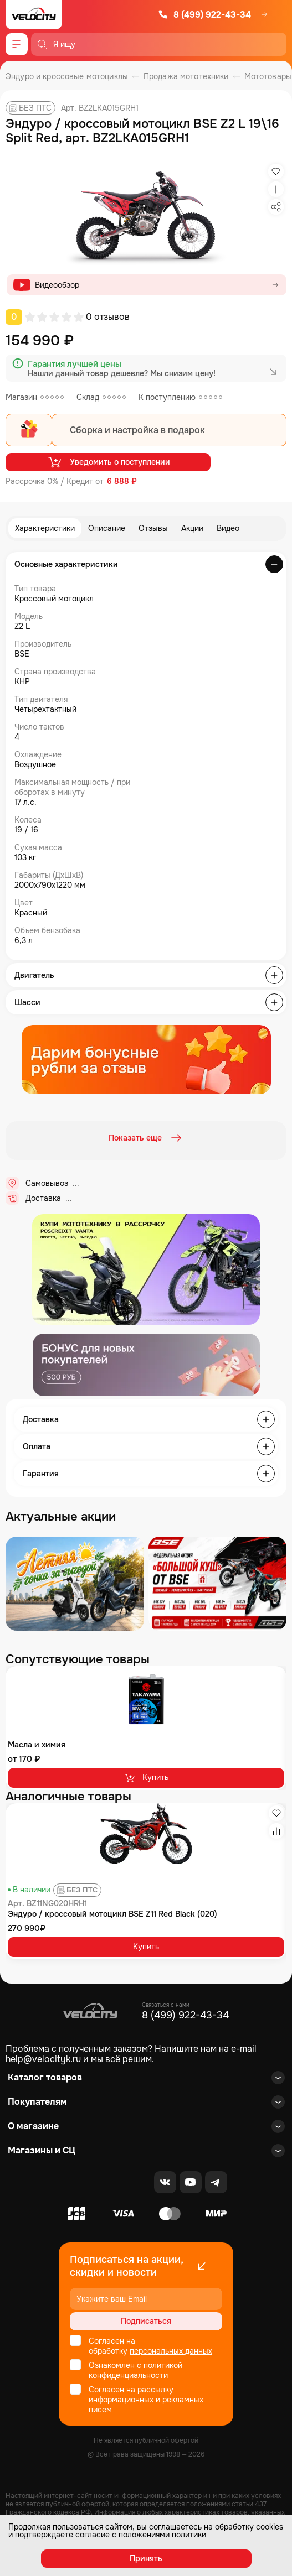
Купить (146, 1777)
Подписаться (146, 2321)
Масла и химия (36, 1744)
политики (189, 2534)
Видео (228, 528)
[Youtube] (191, 2182)
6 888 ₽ (122, 481)
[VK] (165, 2182)
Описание (106, 528)
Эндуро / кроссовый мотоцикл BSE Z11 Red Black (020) (112, 1914)
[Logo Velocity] (34, 14)
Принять (146, 2558)
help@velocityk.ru (43, 2059)
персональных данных (171, 2351)
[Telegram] (216, 2182)
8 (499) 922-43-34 (204, 14)
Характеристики (45, 528)
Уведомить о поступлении (108, 462)
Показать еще (146, 1138)
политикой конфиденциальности (135, 2370)
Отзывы (153, 528)
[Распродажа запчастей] (75, 1584)
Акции (192, 528)
